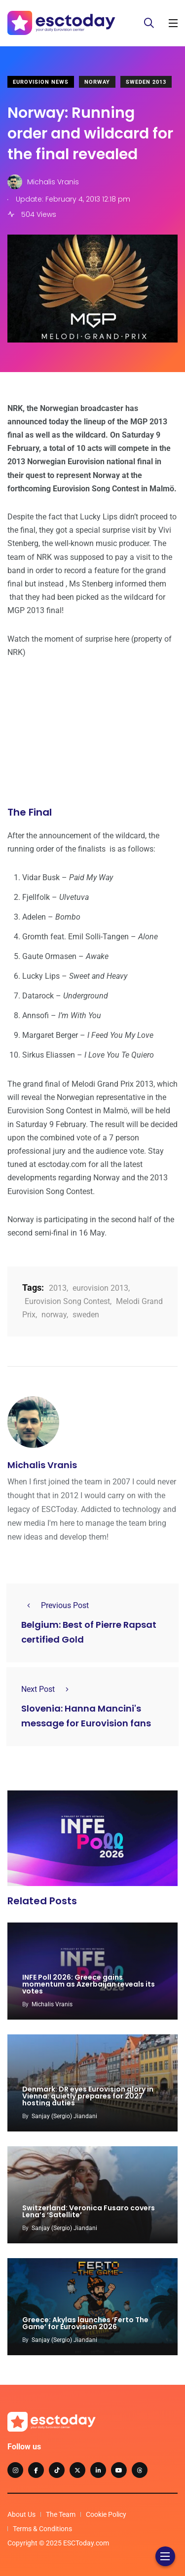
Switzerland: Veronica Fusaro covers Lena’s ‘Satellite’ (88, 2211)
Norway (97, 82)
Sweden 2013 (146, 82)
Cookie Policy (106, 2514)
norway (54, 1314)
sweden (86, 1314)
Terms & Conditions (42, 2529)
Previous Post (55, 1605)
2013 (58, 1288)
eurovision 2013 (100, 1288)
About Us (21, 2514)
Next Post (47, 1689)
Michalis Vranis (42, 1465)
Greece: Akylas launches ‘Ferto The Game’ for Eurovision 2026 (85, 2323)
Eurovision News (41, 82)
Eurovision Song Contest (67, 1301)
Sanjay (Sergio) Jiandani (64, 2116)
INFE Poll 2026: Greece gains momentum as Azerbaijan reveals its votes (88, 1984)
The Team (60, 2514)
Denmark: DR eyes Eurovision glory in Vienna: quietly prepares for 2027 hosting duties (87, 2096)
